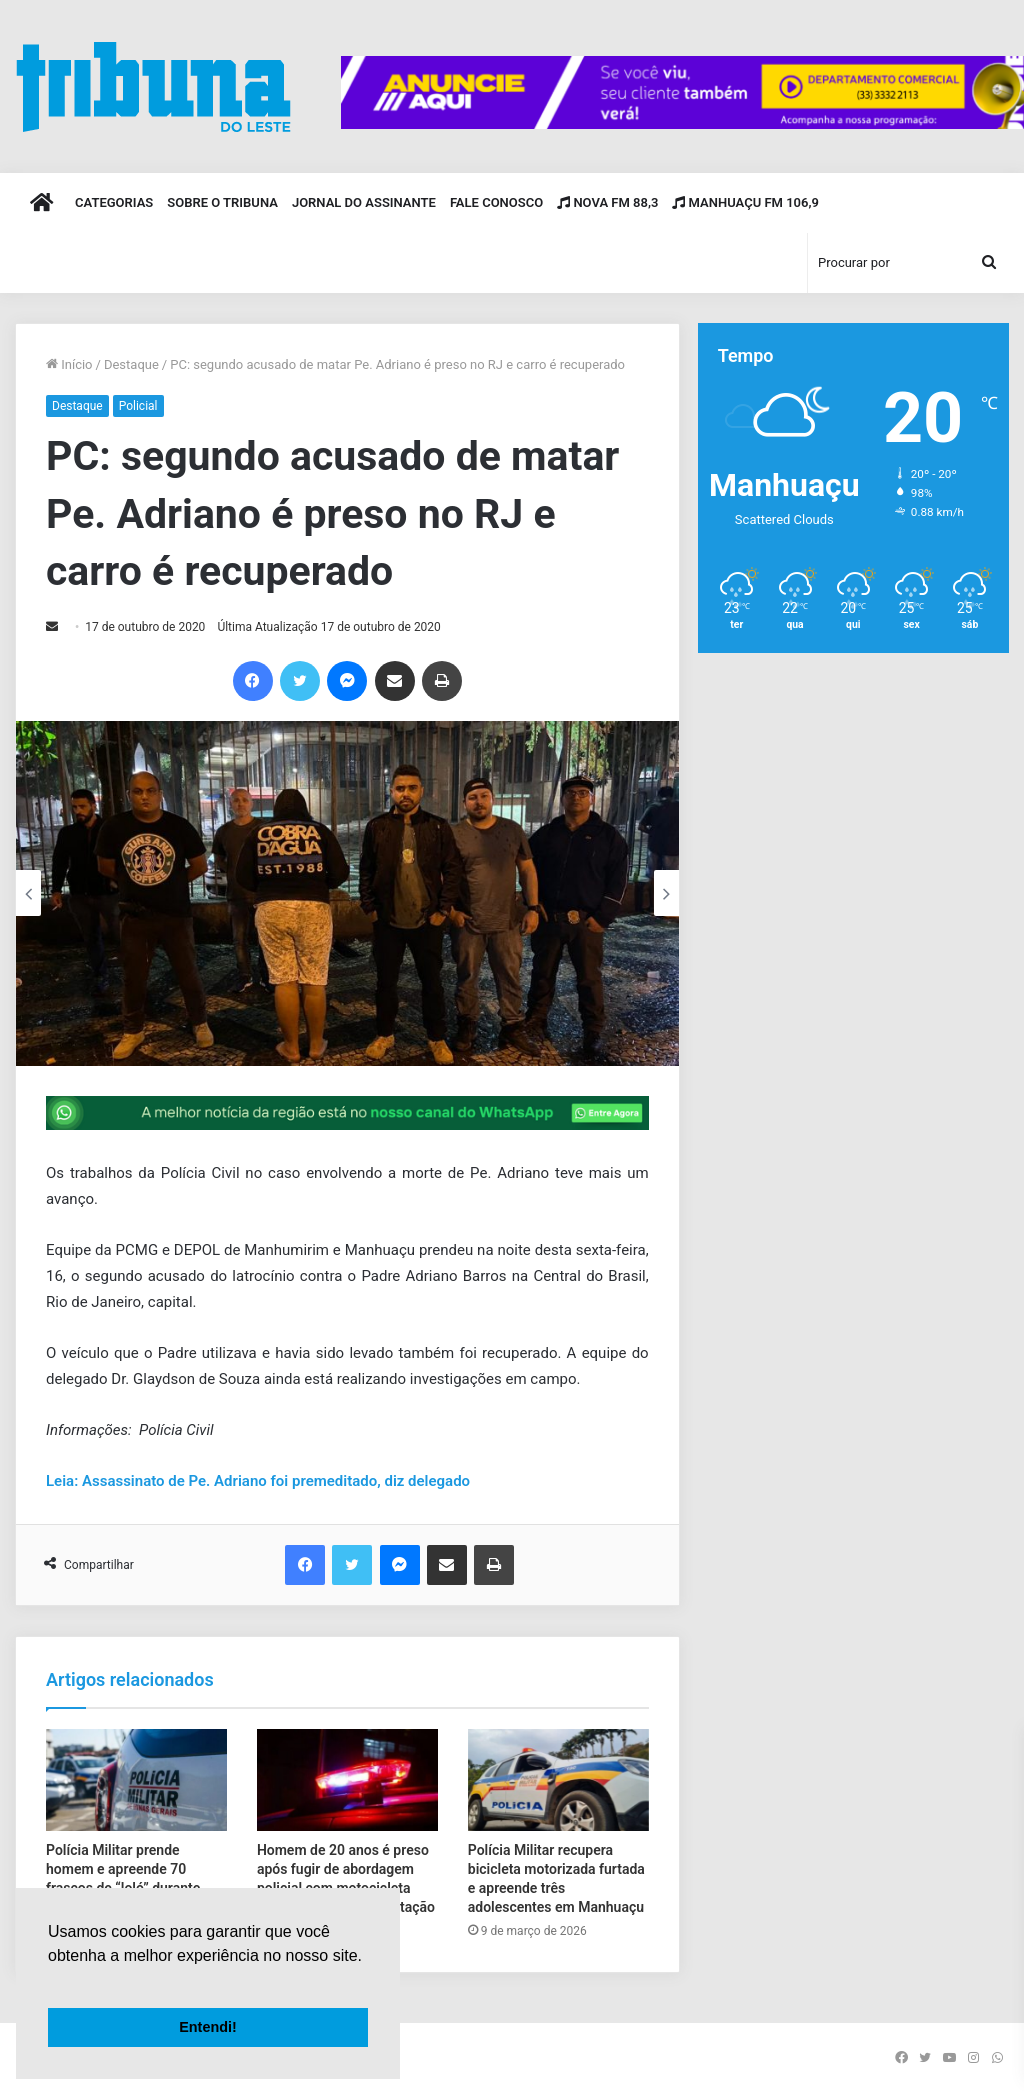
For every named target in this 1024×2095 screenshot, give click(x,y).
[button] (51, 1981)
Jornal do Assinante (364, 202)
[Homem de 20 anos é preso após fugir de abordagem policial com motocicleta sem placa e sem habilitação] (347, 1780)
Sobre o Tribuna (222, 202)
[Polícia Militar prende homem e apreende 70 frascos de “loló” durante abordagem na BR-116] (136, 1780)
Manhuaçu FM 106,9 (745, 202)
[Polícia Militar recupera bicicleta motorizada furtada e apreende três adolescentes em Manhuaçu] (558, 1780)
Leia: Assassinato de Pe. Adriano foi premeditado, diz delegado (258, 1481)
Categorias (114, 202)
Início (69, 364)
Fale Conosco (496, 202)
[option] (347, 893)
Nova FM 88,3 (607, 202)
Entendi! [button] (208, 2027)
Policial (138, 406)
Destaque (131, 364)
